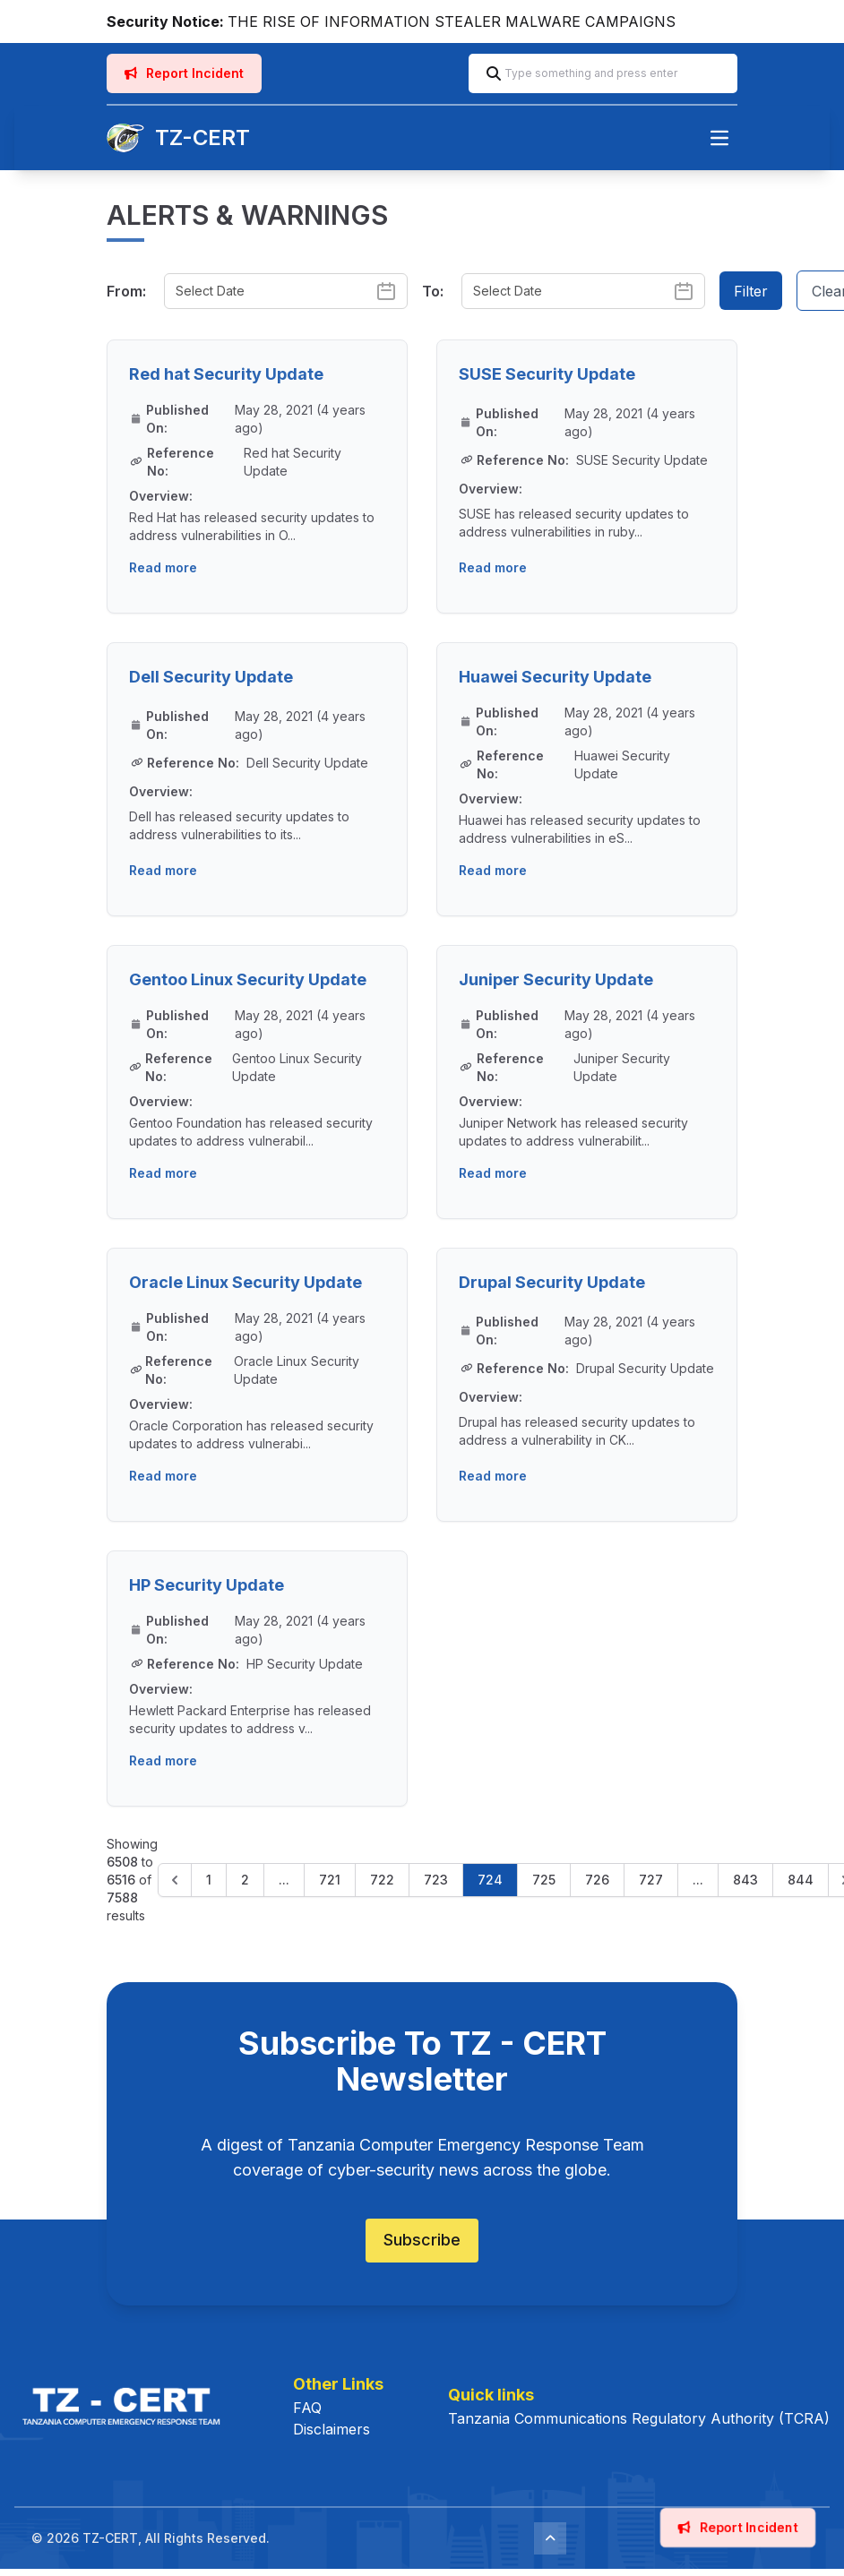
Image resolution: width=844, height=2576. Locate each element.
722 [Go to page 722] (382, 1879)
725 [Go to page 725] (543, 1879)
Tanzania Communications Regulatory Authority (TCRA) (639, 2418)
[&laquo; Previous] (175, 1880)
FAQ (307, 2408)
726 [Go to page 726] (597, 1879)
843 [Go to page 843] (745, 1879)
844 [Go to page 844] (801, 1879)
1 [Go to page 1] (208, 1879)
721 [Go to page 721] (329, 1879)
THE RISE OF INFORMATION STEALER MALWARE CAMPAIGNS (452, 21)
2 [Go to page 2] (245, 1879)
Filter (751, 291)
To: (433, 291)
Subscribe (422, 2239)
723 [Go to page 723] (436, 1879)
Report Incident (184, 73)
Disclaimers (331, 2429)
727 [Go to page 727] (651, 1879)
